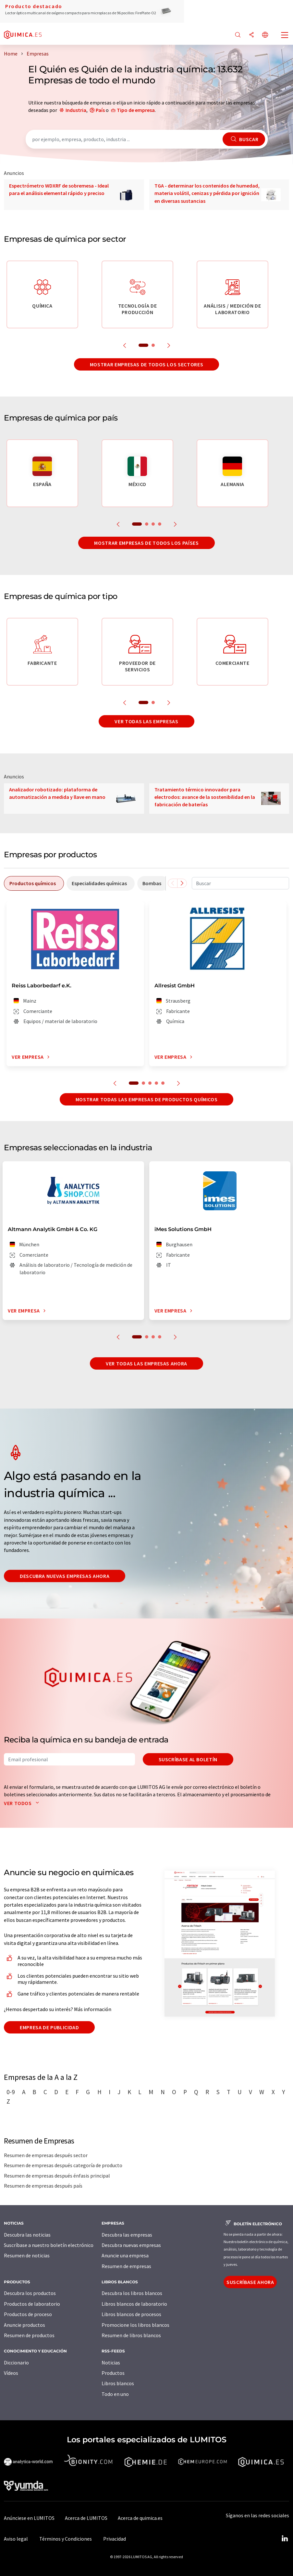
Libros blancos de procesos (131, 2314)
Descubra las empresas (127, 2234)
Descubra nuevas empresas (131, 2245)
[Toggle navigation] (285, 35)
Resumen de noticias (27, 2255)
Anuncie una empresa (125, 2255)
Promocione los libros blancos (135, 2325)
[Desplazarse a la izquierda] (172, 883)
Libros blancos (118, 2383)
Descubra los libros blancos (132, 2293)
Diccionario (16, 2362)
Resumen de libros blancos (131, 2335)
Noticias (111, 2362)
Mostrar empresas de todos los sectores (146, 364)
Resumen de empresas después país (43, 2185)
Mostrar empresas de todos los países (146, 543)
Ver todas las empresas (146, 721)
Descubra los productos (30, 2293)
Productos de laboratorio (32, 2304)
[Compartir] (251, 35)
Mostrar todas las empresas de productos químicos (147, 1099)
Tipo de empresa (136, 110)
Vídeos (11, 2373)
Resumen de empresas (126, 2266)
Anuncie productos (24, 2325)
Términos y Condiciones (65, 2538)
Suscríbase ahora (250, 2282)
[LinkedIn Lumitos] (284, 2538)
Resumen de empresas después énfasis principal (57, 2175)
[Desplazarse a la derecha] (182, 883)
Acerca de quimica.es (140, 2518)
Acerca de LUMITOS (86, 2518)
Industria (76, 110)
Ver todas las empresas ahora (146, 1363)
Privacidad (114, 2538)
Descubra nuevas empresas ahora (64, 1576)
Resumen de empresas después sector (46, 2155)
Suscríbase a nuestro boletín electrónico (48, 2245)
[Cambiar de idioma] (265, 35)
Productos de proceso (28, 2314)
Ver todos (23, 1803)
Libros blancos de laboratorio (134, 2304)
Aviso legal (16, 2538)
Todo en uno (115, 2394)
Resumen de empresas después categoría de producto (63, 2165)
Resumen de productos (29, 2335)
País (100, 110)
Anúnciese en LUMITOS (29, 2518)
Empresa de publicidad (49, 2027)
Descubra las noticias (27, 2234)
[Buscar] (237, 35)
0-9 (10, 2092)
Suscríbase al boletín (188, 1759)
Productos (113, 2373)
